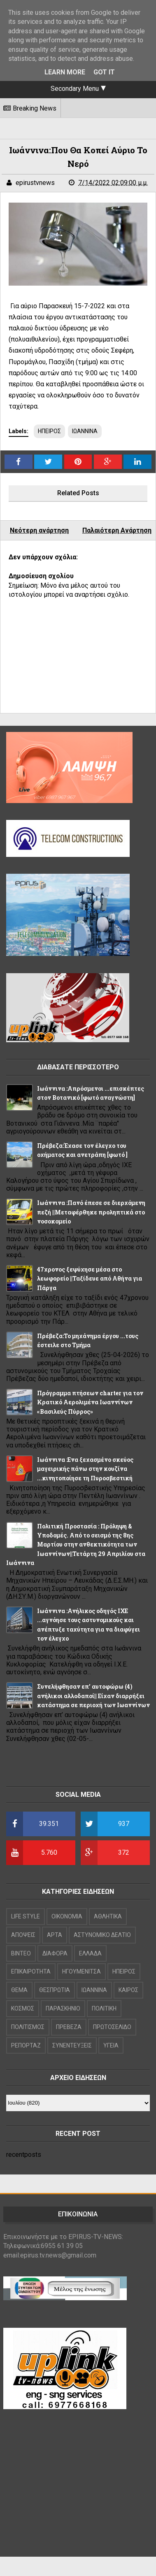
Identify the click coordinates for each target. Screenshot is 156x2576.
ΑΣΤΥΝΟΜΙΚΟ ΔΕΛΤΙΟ (102, 1935)
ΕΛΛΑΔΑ (90, 1953)
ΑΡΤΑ (54, 1935)
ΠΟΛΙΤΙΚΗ (104, 2008)
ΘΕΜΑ (19, 1990)
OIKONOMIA (66, 1916)
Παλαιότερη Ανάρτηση (116, 530)
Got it (104, 72)
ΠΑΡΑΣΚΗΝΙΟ (63, 2008)
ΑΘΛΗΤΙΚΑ (108, 1916)
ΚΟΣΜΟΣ (22, 2008)
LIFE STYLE (25, 1916)
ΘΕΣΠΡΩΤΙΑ (54, 1990)
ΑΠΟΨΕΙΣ (23, 1935)
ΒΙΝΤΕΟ (21, 1953)
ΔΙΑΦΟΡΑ (55, 1953)
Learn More (64, 72)
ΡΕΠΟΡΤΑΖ (26, 2045)
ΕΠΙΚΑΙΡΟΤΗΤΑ (31, 1971)
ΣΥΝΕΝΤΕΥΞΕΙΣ (72, 2045)
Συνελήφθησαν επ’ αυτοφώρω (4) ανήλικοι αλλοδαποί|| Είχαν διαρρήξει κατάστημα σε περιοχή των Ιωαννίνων (93, 1696)
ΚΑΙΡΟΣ (128, 1990)
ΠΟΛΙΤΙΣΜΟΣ (27, 2027)
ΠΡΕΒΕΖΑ (68, 2027)
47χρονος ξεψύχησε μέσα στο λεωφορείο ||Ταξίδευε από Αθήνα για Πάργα (89, 1278)
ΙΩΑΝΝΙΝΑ (85, 431)
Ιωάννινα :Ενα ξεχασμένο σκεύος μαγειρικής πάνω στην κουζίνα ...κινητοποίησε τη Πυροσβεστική (85, 1469)
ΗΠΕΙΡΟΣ (49, 431)
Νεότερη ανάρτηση (39, 530)
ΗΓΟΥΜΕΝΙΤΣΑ (81, 1971)
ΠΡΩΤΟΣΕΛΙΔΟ (112, 2027)
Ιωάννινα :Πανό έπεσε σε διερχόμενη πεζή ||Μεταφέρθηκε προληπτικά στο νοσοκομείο (91, 1212)
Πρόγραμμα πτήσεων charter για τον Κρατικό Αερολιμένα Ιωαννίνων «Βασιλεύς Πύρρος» (90, 1402)
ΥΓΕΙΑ (111, 2045)
